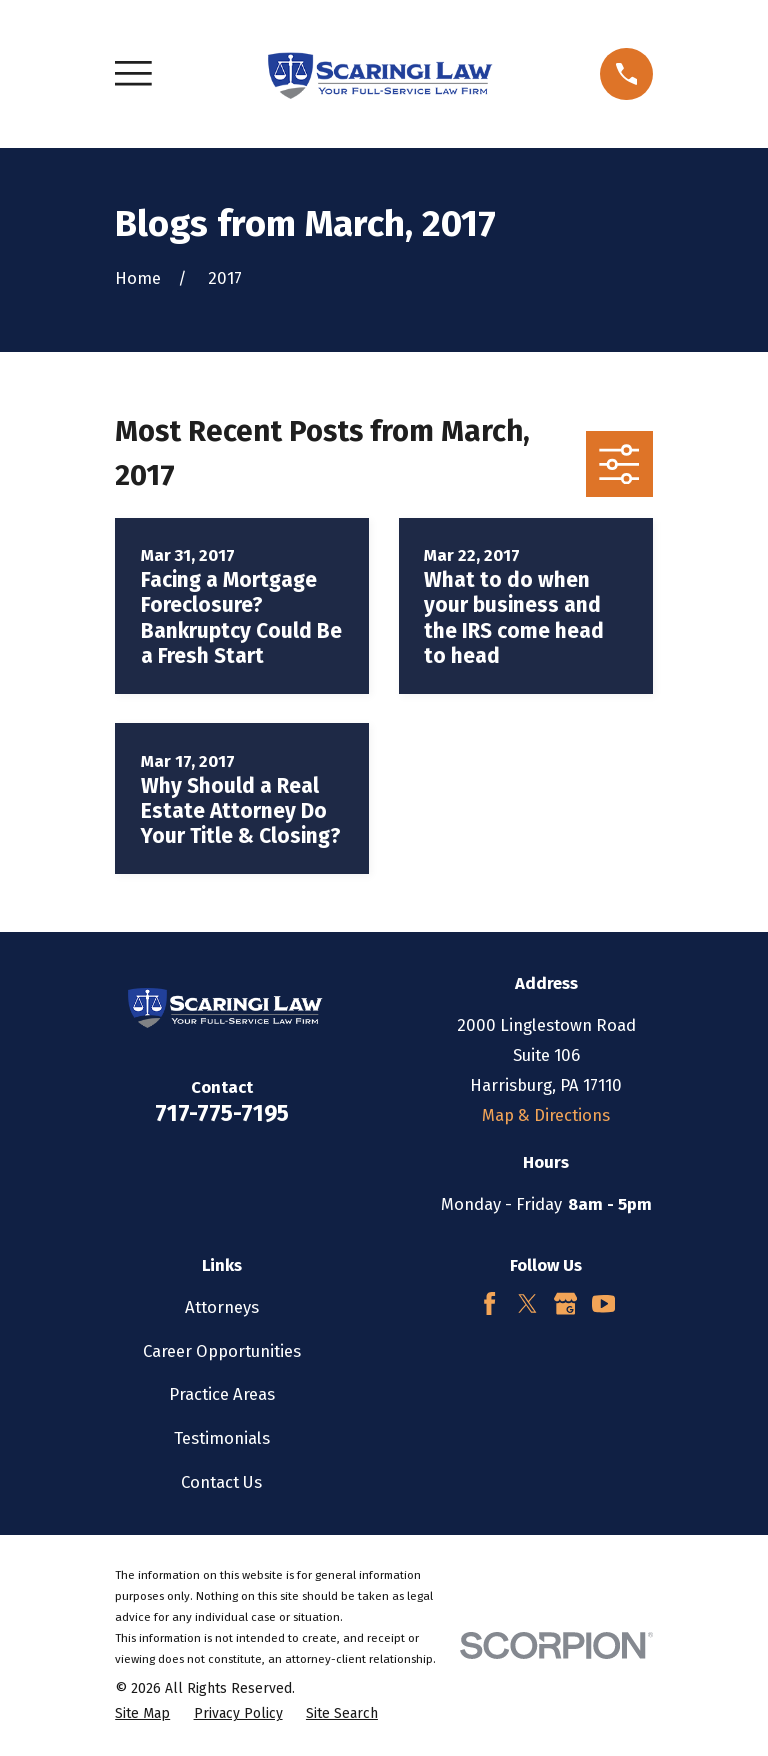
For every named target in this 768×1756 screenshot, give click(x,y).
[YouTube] (603, 1303)
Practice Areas (222, 1394)
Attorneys (222, 1307)
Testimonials (222, 1438)
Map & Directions (546, 1115)
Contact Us (221, 1482)
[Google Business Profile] (565, 1303)
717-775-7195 (222, 1113)
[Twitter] (527, 1303)
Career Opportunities (222, 1351)
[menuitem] (142, 1713)
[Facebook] (489, 1303)
